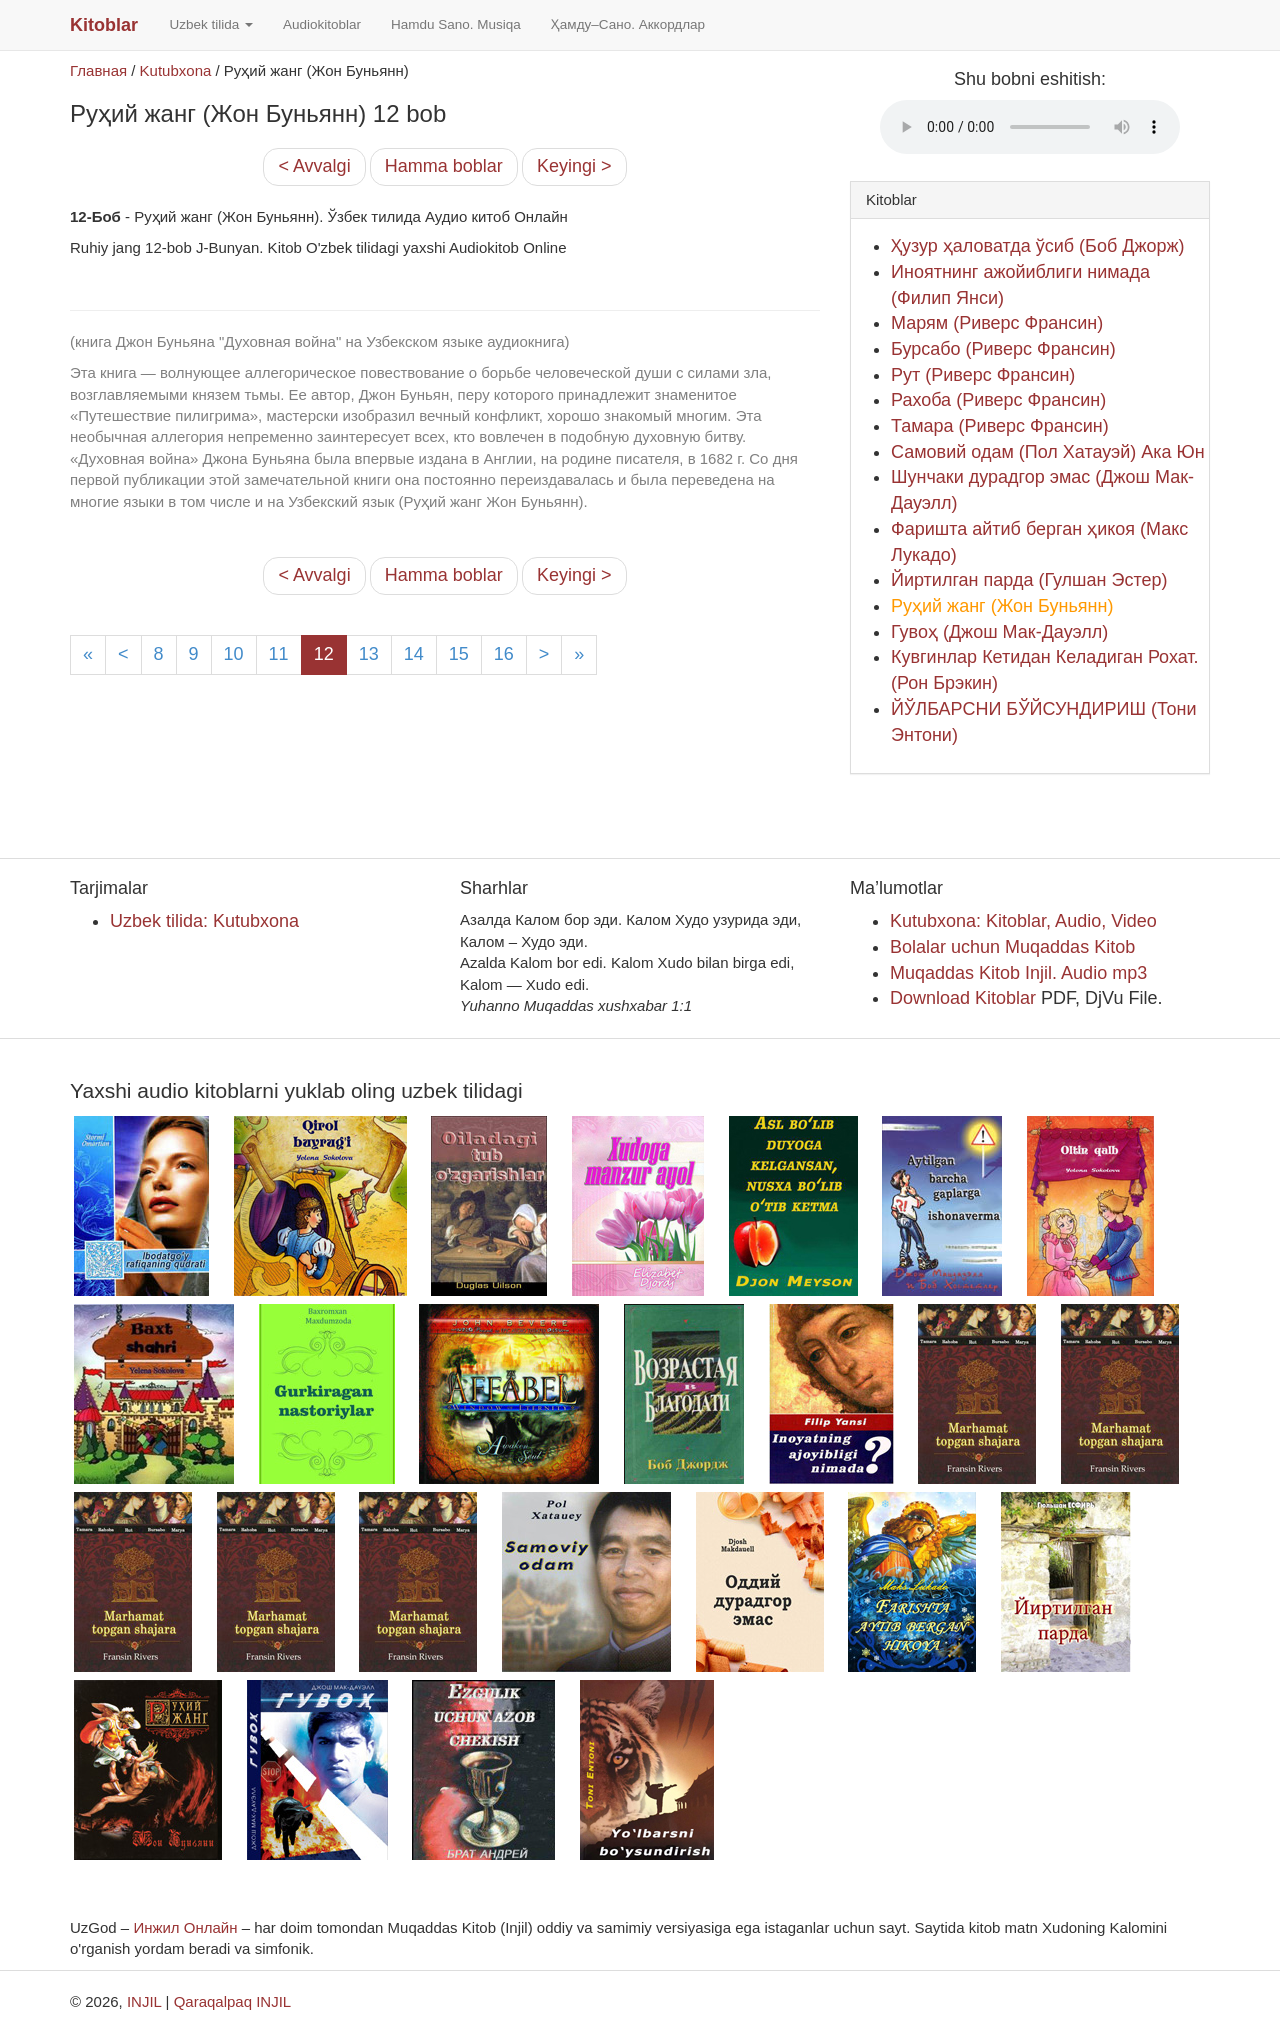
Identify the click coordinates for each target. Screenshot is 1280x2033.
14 (414, 654)
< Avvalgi (314, 166)
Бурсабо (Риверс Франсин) (1003, 349)
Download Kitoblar (963, 998)
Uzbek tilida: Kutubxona (204, 921)
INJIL (144, 2001)
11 (279, 654)
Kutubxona (176, 70)
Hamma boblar (444, 166)
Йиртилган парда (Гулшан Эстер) (1029, 580)
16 (504, 654)
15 (459, 654)
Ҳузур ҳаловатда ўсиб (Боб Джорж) (1038, 246)
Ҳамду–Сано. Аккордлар (628, 24)
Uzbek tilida (211, 24)
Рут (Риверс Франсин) (983, 375)
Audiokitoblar (322, 24)
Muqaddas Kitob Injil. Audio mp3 (1018, 973)
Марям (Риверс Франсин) (997, 323)
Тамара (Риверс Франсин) (1000, 426)
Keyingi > (574, 166)
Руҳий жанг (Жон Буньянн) (1002, 606)
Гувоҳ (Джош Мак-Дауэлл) (999, 632)
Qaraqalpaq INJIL (233, 2001)
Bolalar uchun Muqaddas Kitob (1012, 947)
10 (234, 654)
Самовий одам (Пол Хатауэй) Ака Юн (1048, 452)
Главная (98, 70)
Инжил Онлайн (185, 1927)
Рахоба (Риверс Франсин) (998, 400)
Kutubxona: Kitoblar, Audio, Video (1023, 921)
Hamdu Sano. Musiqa (456, 24)
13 (369, 654)
